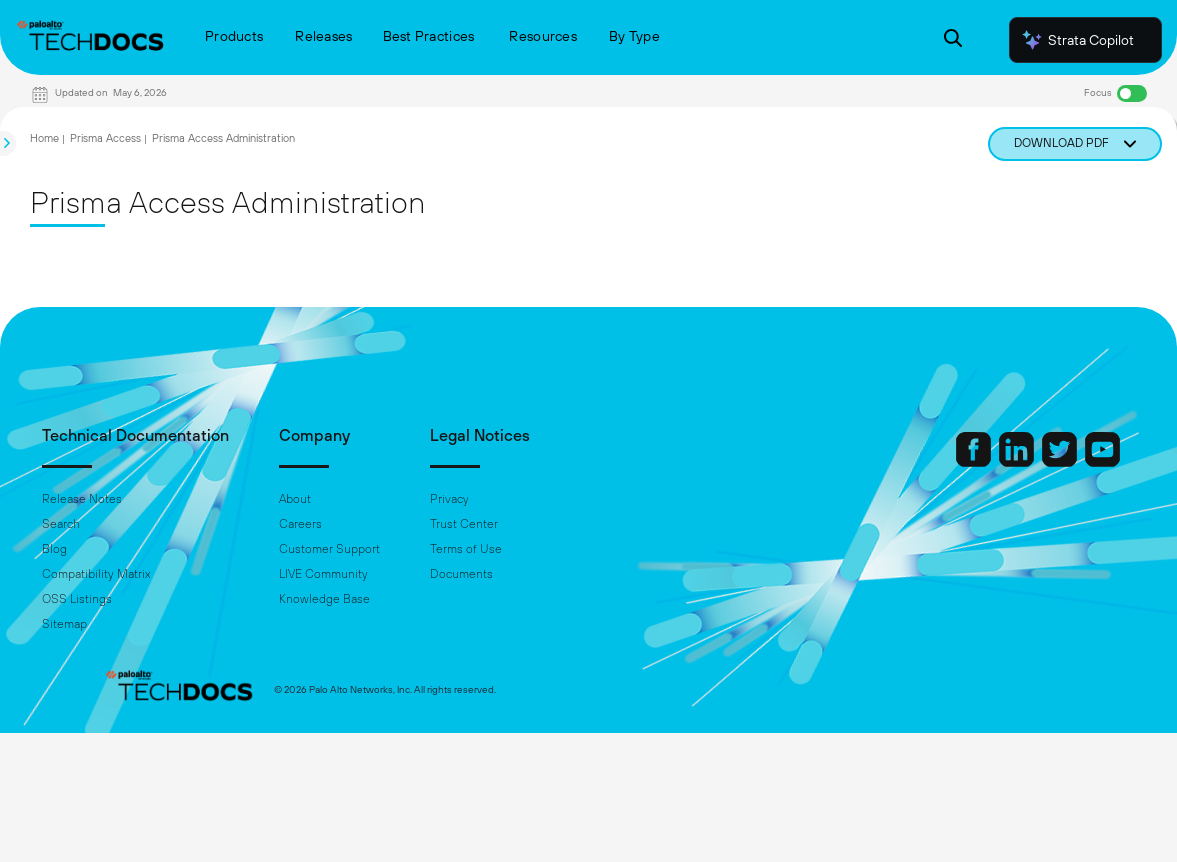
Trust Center (526, 524)
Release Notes (144, 499)
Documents (523, 574)
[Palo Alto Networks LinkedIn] (957, 462)
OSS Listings (139, 599)
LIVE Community (385, 574)
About (357, 499)
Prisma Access (105, 138)
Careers (362, 524)
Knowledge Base (386, 599)
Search (123, 524)
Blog (116, 549)
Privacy (511, 499)
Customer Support (391, 549)
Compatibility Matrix (158, 574)
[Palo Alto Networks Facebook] (914, 462)
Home (44, 138)
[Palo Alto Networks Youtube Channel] (1041, 462)
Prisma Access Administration (223, 138)
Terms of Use (528, 549)
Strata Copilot (1077, 40)
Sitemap (126, 624)
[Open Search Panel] (953, 40)
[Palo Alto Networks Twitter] (1000, 462)
